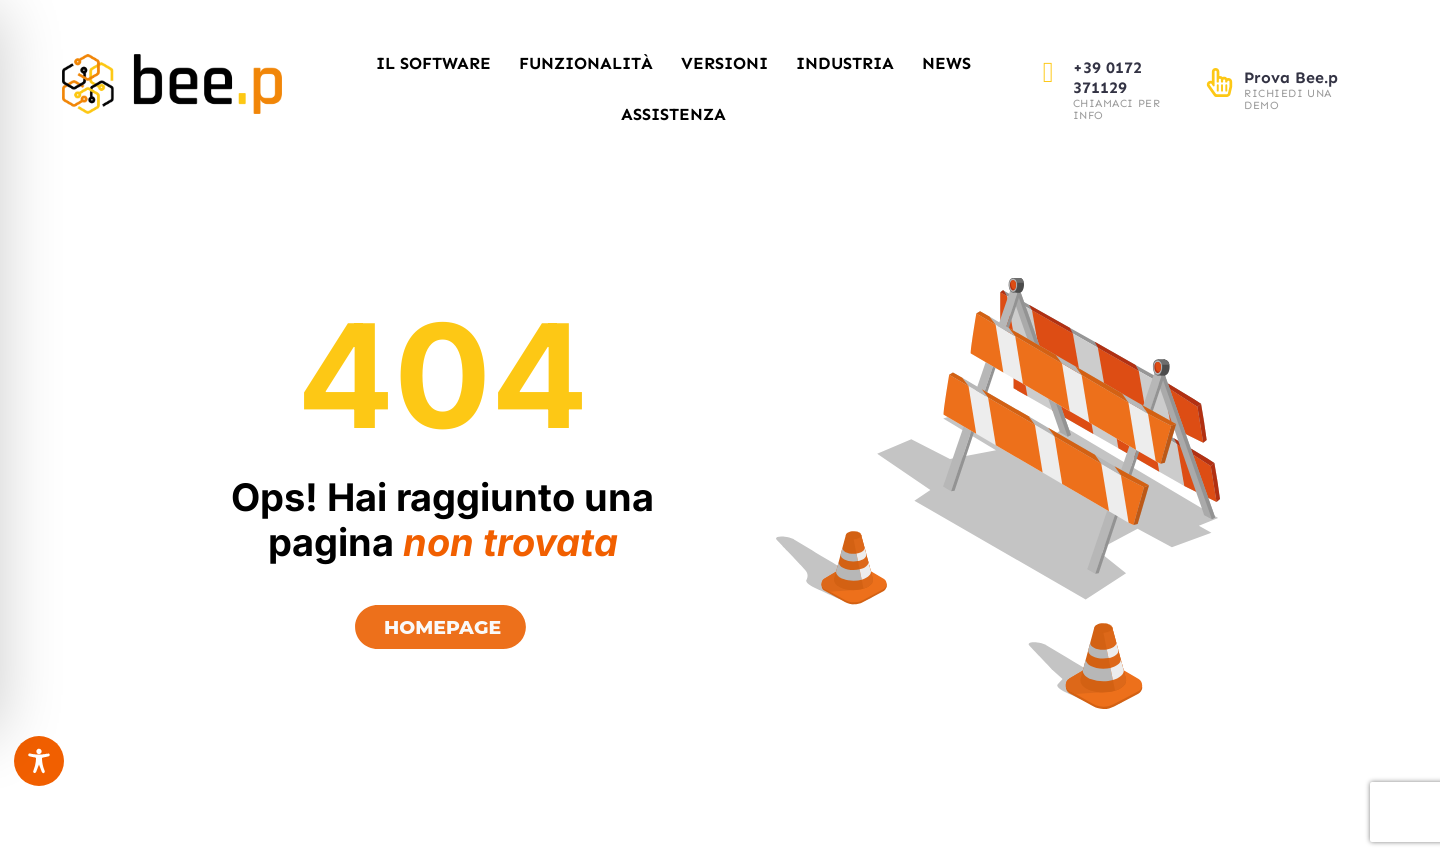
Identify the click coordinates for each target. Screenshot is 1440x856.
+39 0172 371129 (1107, 77)
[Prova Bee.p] (1219, 82)
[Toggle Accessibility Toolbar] (39, 761)
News (946, 63)
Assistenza (673, 114)
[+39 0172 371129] (1048, 72)
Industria (845, 63)
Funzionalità (586, 63)
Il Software (433, 63)
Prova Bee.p (1291, 77)
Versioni (724, 63)
